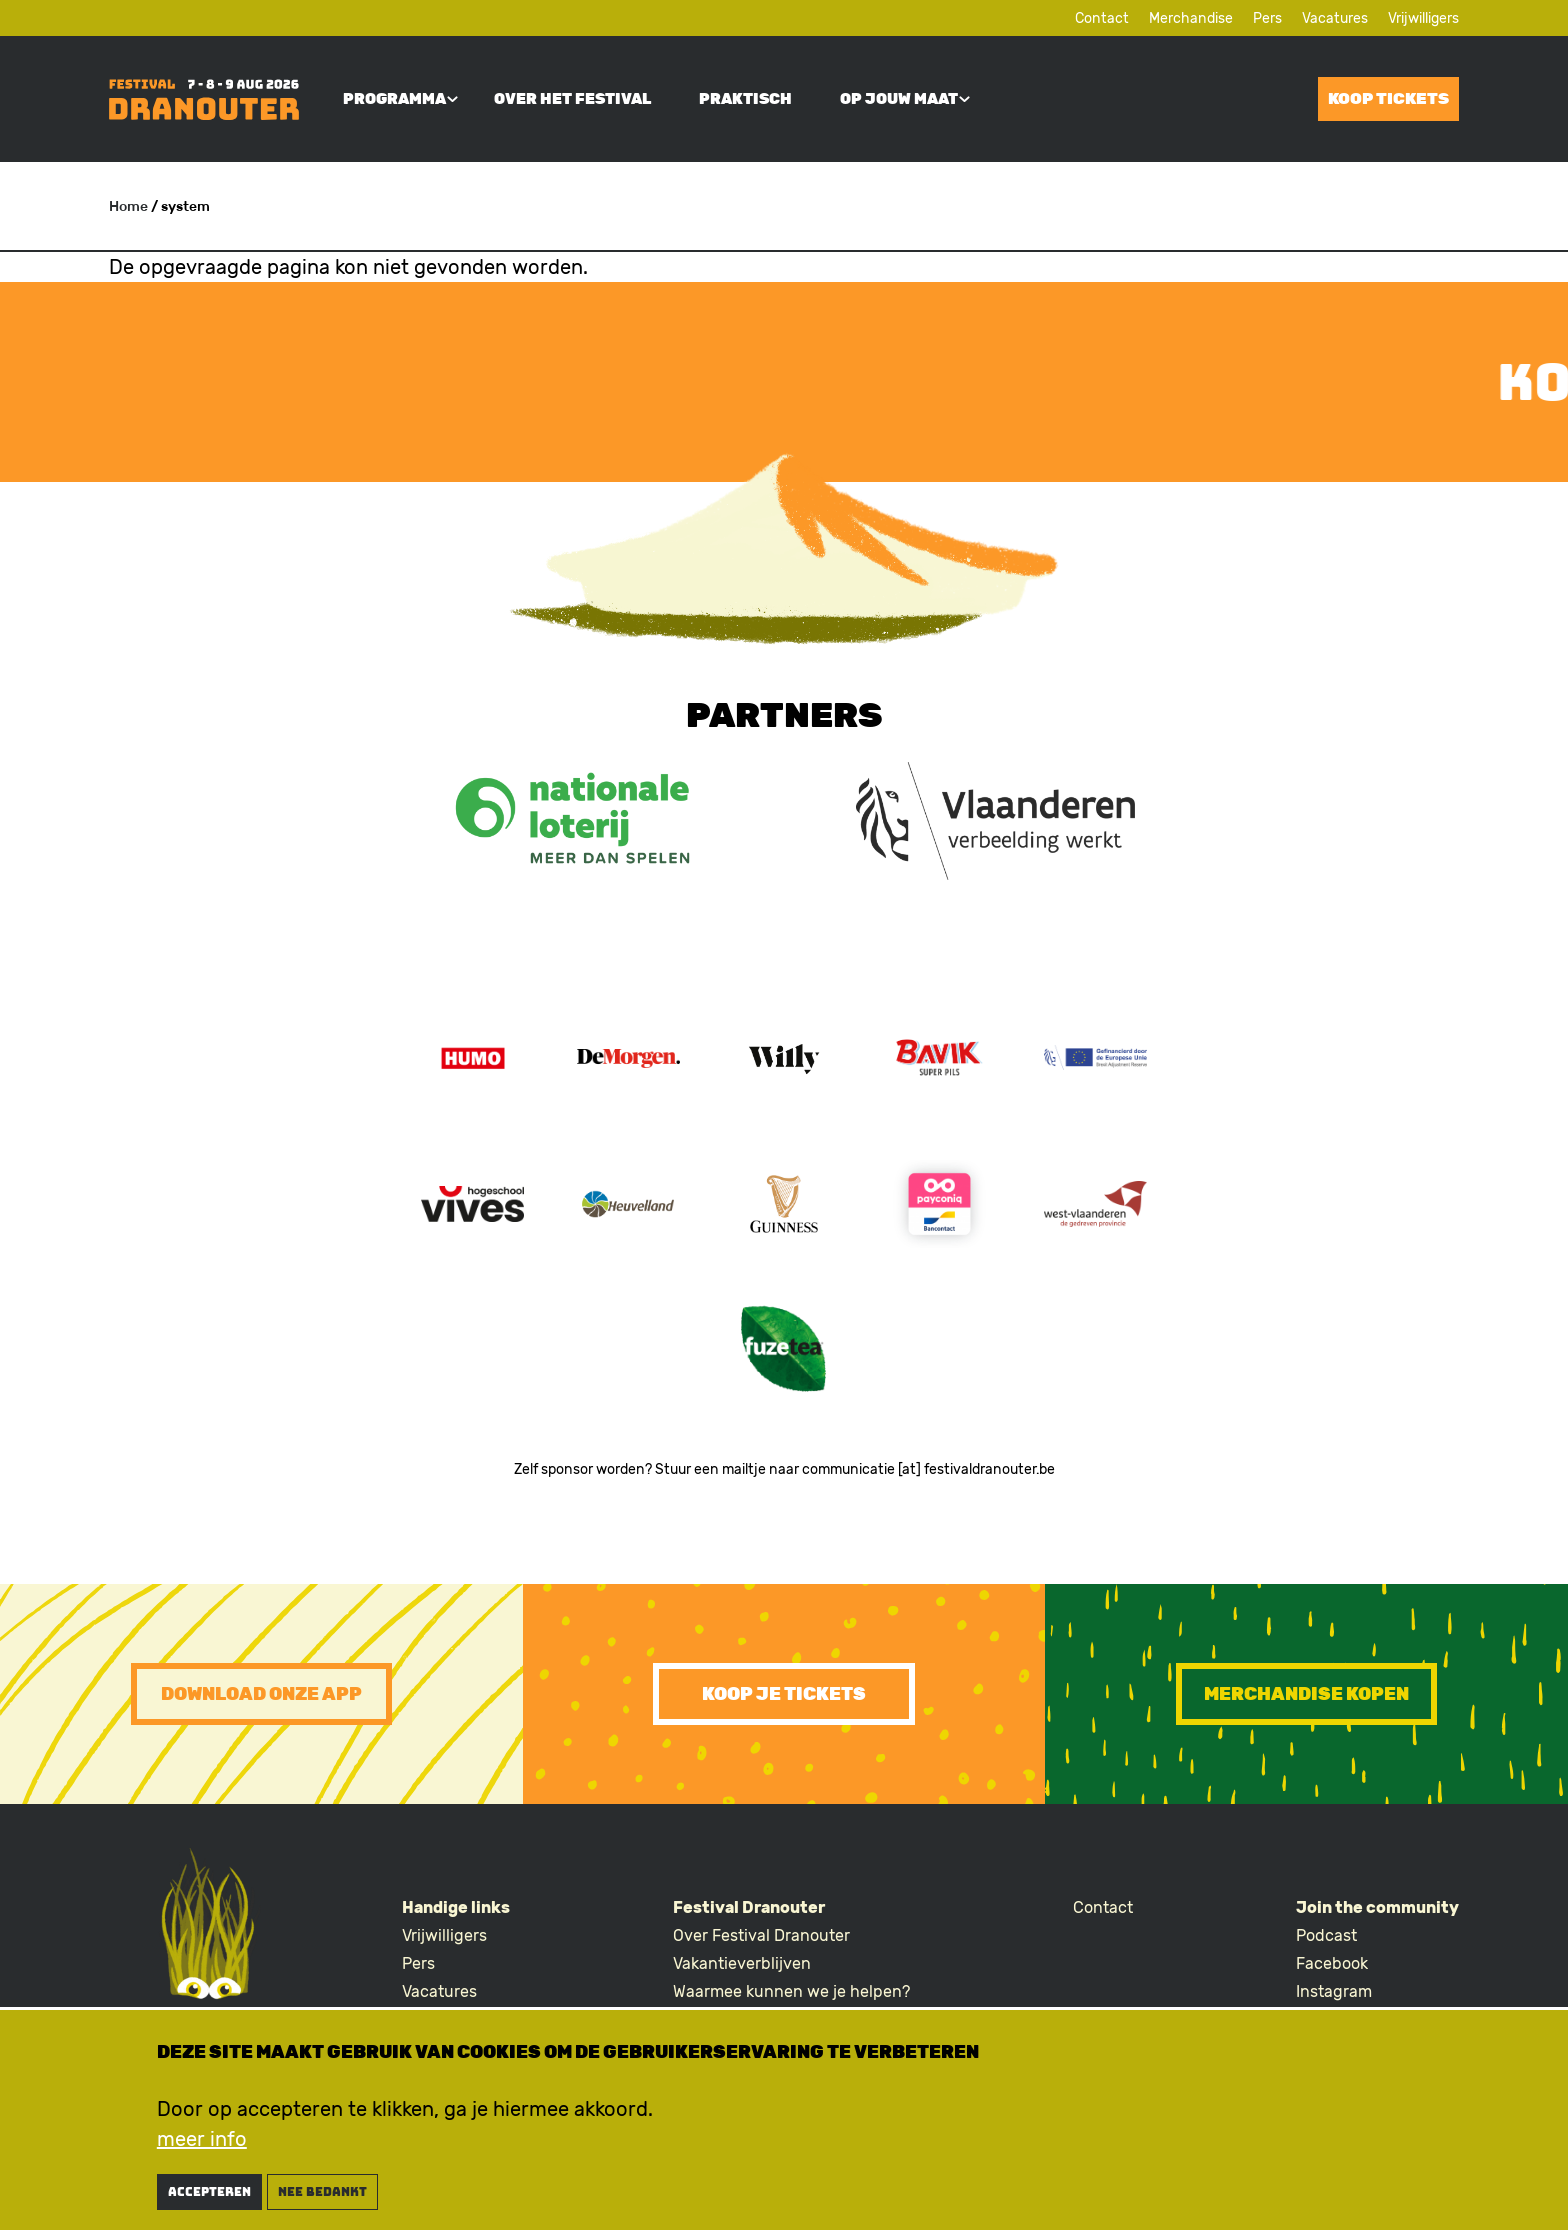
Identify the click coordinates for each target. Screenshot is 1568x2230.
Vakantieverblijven (742, 1963)
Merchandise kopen (1306, 1694)
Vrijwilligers (1423, 18)
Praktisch (745, 99)
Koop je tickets (784, 1694)
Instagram (1334, 1991)
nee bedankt (322, 2198)
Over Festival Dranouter (761, 1935)
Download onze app (261, 1694)
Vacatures (1335, 18)
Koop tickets (1388, 98)
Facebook (1332, 1963)
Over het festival (572, 99)
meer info (202, 2145)
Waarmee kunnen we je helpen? (791, 1991)
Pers (1267, 18)
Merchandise (1191, 18)
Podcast (1326, 1935)
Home (128, 206)
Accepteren (209, 2198)
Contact (1102, 18)
